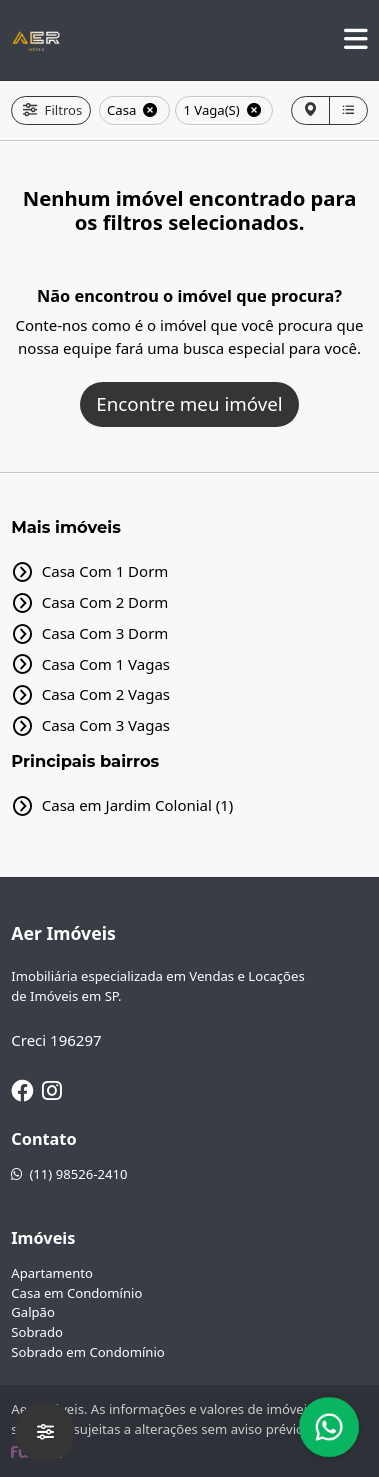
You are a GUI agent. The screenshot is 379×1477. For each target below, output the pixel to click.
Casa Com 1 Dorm (105, 571)
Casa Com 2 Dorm (105, 602)
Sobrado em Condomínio (88, 1352)
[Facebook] (22, 1090)
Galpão (33, 1312)
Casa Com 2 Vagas (106, 694)
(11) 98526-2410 (69, 1174)
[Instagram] (52, 1090)
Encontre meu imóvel (189, 403)
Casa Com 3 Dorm (105, 633)
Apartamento (52, 1273)
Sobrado (37, 1332)
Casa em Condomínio (76, 1293)
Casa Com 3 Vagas (106, 725)
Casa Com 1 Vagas (106, 664)
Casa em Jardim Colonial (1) (138, 805)
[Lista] (348, 110)
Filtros (51, 110)
